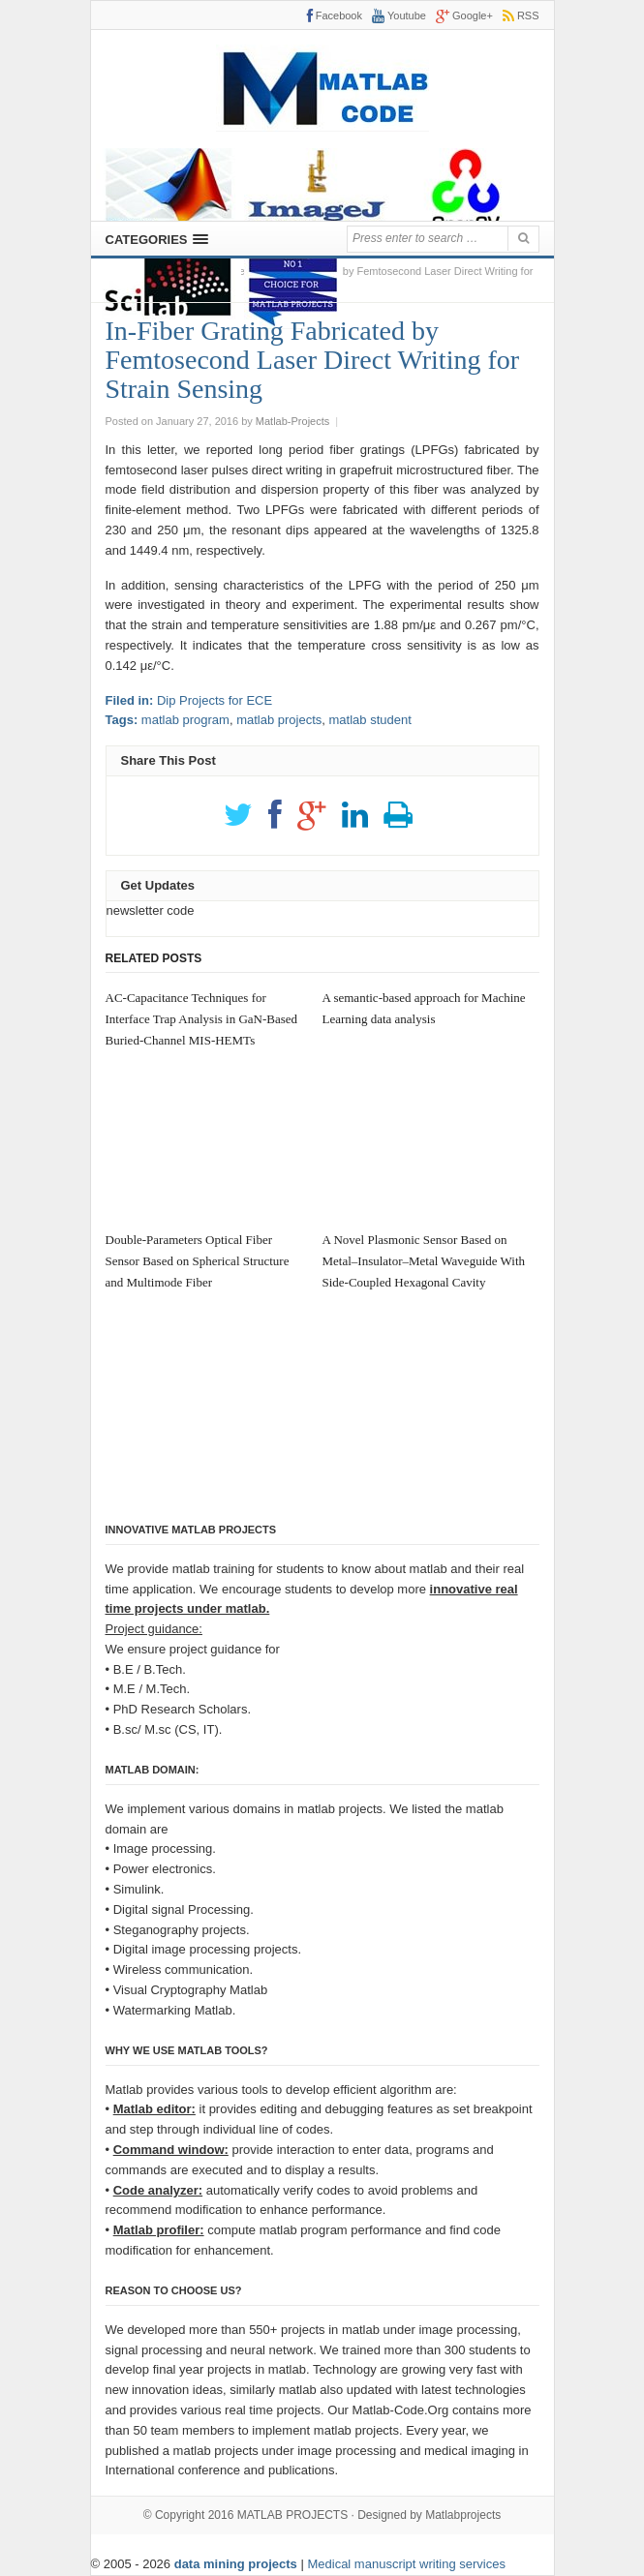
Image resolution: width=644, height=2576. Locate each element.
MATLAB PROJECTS (292, 2515)
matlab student (370, 719)
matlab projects (279, 719)
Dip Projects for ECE (214, 700)
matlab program (185, 719)
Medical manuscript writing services (406, 2564)
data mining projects (237, 2564)
